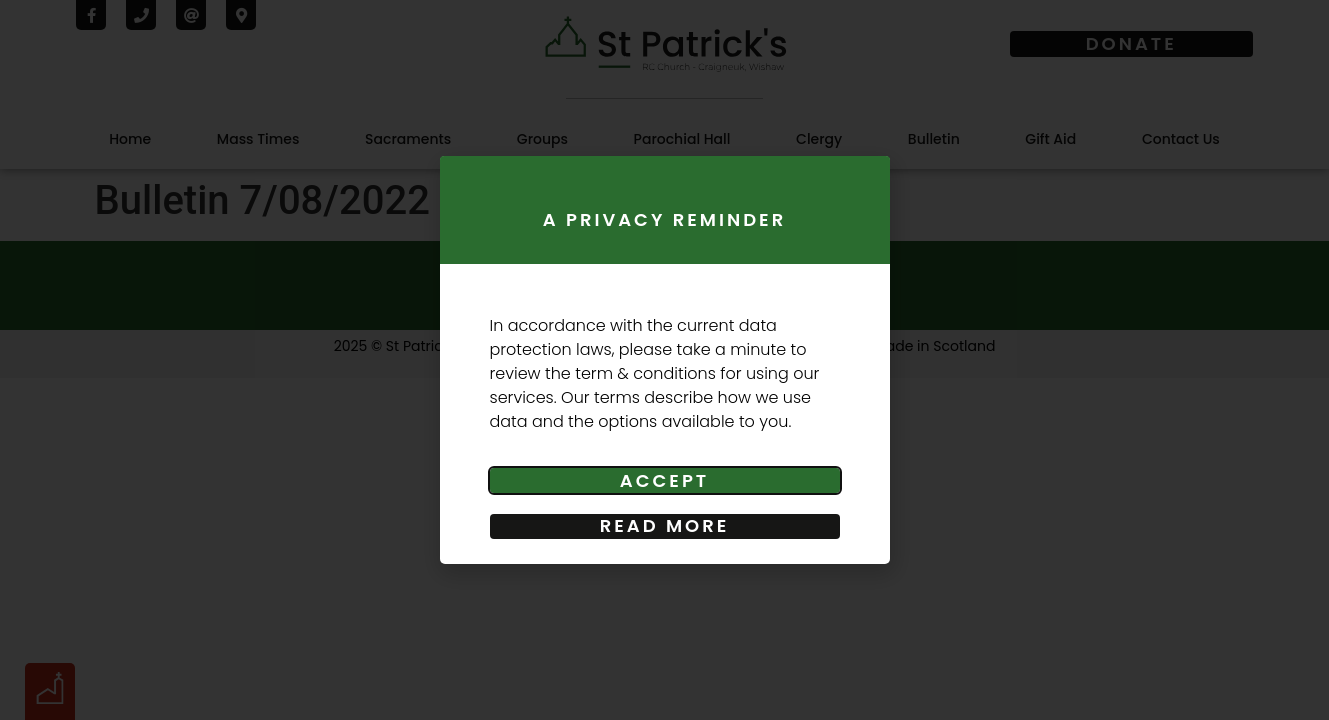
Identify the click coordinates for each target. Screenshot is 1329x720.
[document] (664, 360)
